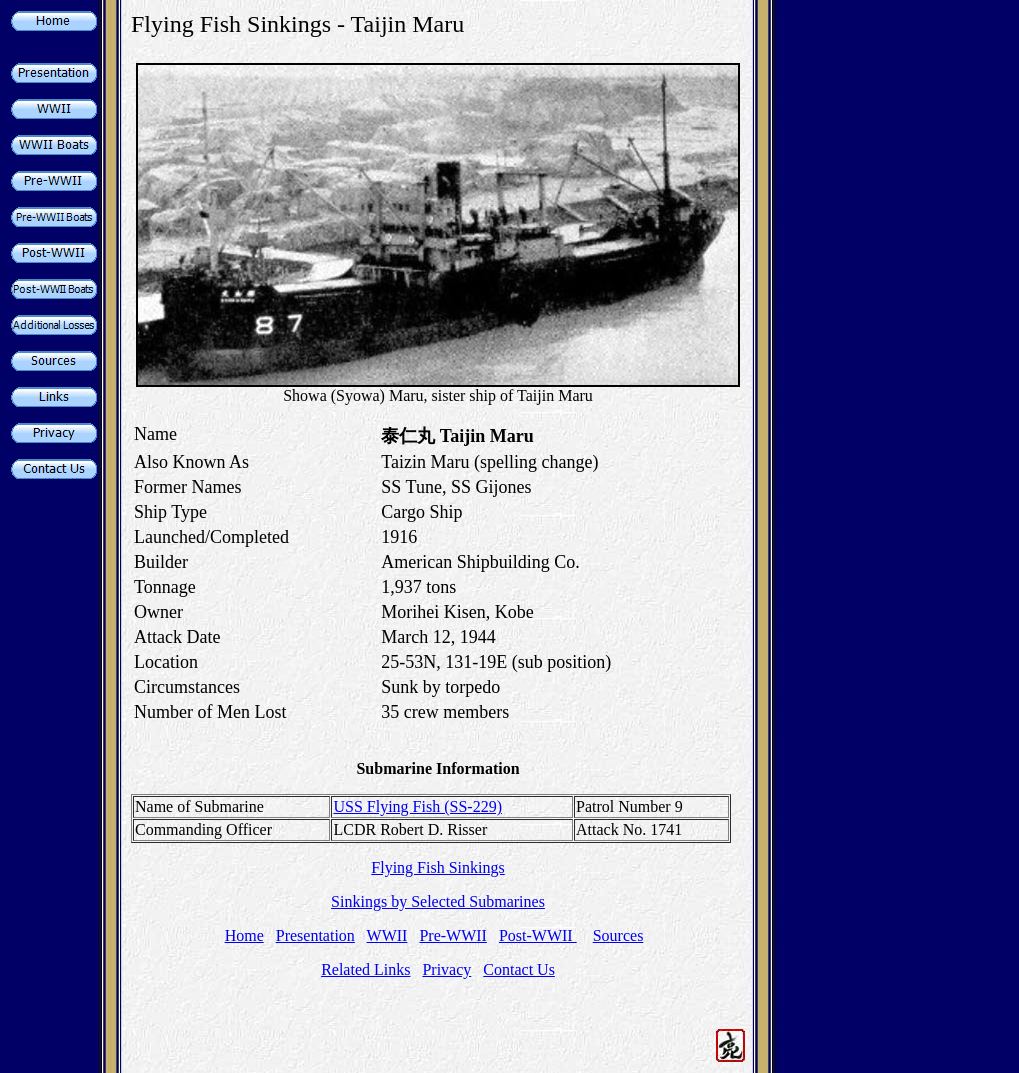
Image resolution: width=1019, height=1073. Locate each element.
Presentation (315, 935)
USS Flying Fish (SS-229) (417, 806)
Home (244, 935)
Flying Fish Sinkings (437, 867)
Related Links (365, 969)
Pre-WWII (453, 935)
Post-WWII (538, 935)
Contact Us (519, 969)
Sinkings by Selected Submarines (438, 901)
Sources (618, 935)
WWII (387, 935)
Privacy (446, 969)
